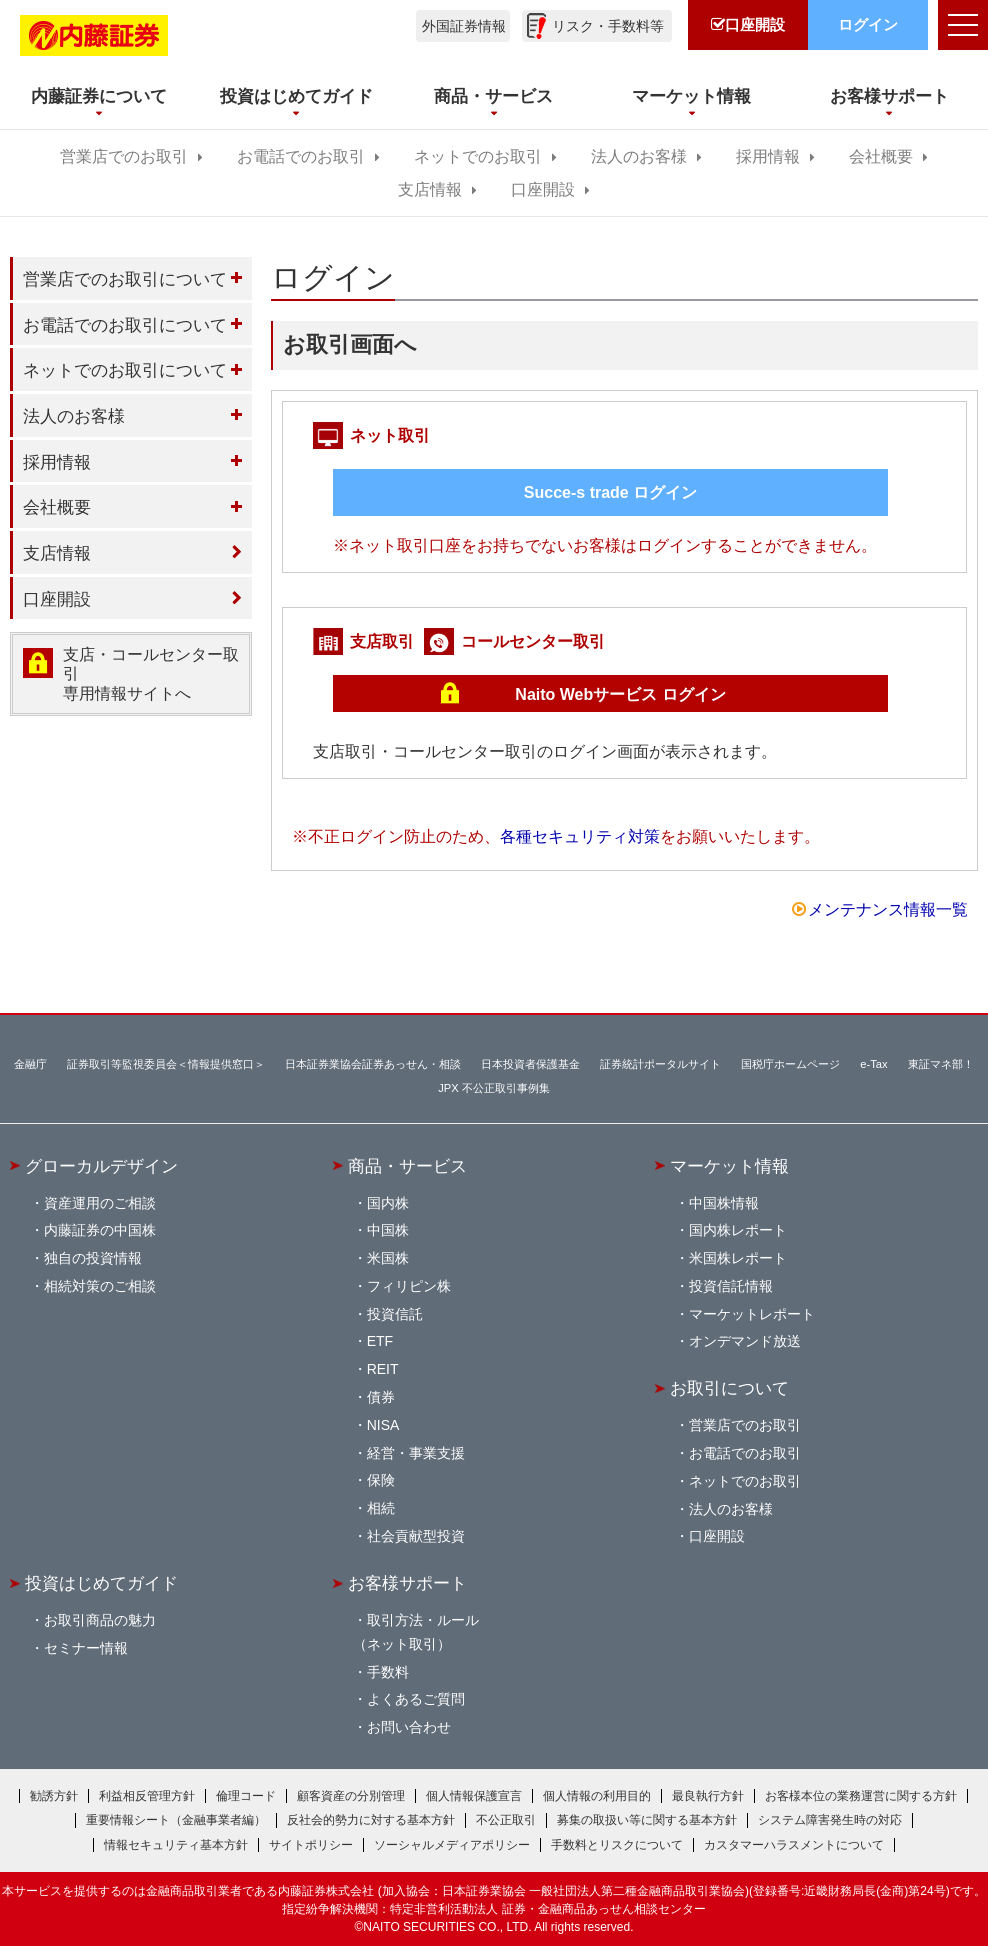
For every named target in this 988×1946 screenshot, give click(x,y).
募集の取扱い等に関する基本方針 (647, 1820)
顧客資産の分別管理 (351, 1796)
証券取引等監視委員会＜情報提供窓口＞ (166, 1064)
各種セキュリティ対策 (580, 836)
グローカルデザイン (101, 1166)
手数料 (388, 1672)
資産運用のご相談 (100, 1203)
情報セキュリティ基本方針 (176, 1845)
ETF (380, 1341)
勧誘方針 (54, 1796)
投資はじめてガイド (101, 1583)
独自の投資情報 (93, 1258)
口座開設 (543, 189)
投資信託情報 (731, 1286)
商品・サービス (407, 1166)
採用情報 (768, 156)
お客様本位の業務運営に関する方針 (861, 1796)
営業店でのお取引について (125, 279)
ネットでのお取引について (125, 370)
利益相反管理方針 (147, 1796)
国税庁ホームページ (790, 1064)
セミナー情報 (86, 1648)
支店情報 (430, 189)
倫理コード (246, 1796)
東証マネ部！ (941, 1064)
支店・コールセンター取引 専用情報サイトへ (151, 673)
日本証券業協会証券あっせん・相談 (373, 1064)
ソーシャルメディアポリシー (452, 1845)
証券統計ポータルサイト (660, 1064)
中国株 (388, 1230)
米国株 (388, 1258)
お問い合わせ (409, 1727)
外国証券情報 (464, 26)
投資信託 (395, 1314)
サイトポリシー (311, 1845)
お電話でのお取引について (125, 325)
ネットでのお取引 (478, 156)
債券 (381, 1397)
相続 (381, 1508)
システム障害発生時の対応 (830, 1820)
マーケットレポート (752, 1314)
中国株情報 (724, 1203)
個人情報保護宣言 (474, 1796)
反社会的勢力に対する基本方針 (371, 1820)
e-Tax (873, 1064)
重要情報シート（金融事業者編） (176, 1820)
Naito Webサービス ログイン (620, 694)
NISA (383, 1425)
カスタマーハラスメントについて (794, 1845)
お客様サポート (407, 1583)
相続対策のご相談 (100, 1286)
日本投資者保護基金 (530, 1064)
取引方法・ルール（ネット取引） (416, 1632)
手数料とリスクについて (617, 1845)
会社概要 (881, 156)
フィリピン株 (409, 1286)
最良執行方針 (708, 1796)
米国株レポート (738, 1258)
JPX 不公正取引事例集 (494, 1088)
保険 (381, 1480)
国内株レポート (738, 1230)
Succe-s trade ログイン (610, 492)
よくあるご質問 (416, 1699)
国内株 (388, 1203)
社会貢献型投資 (416, 1536)
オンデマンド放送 (745, 1341)
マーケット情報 (729, 1166)
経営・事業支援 (416, 1453)
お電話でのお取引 (301, 156)
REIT (383, 1369)
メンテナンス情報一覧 (888, 909)
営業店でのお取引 (124, 156)
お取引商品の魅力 (100, 1620)
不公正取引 (506, 1820)
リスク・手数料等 (608, 26)
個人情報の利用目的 (597, 1796)
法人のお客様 (639, 156)
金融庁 (30, 1064)
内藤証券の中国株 (100, 1230)
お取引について (729, 1388)
